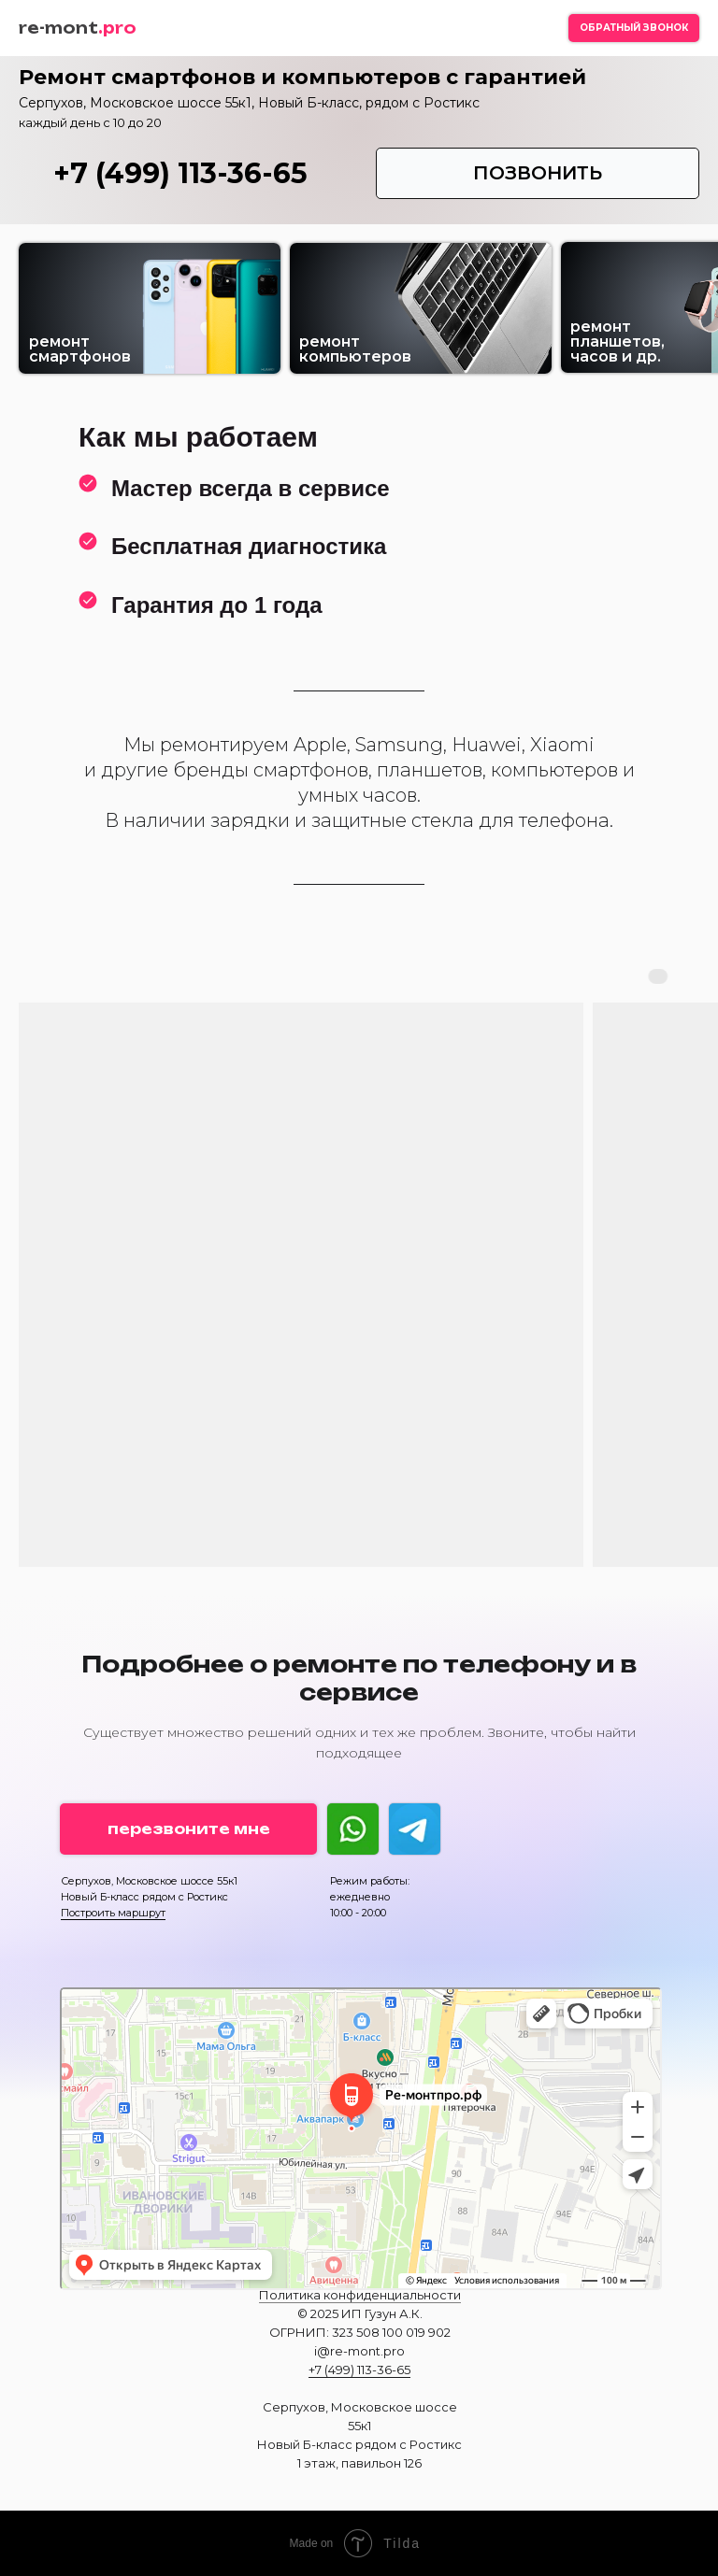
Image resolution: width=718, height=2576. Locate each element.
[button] (633, 28)
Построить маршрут (113, 1912)
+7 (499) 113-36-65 (180, 173)
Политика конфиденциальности (360, 2294)
